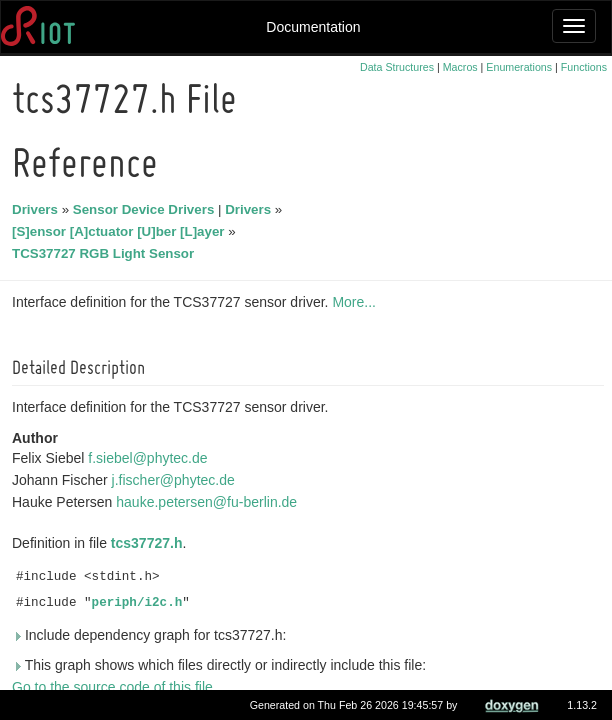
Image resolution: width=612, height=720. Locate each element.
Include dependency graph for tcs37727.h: (152, 635)
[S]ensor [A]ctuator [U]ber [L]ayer (121, 231)
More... (357, 302)
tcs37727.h (150, 543)
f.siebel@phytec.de (150, 458)
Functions (584, 67)
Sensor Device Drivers (147, 209)
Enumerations (519, 67)
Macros (460, 67)
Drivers (38, 209)
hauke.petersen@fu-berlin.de (209, 502)
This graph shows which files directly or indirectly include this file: (222, 665)
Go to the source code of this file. (117, 687)
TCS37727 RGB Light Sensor (106, 253)
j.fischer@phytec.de (176, 480)
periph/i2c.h (140, 603)
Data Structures (397, 67)
